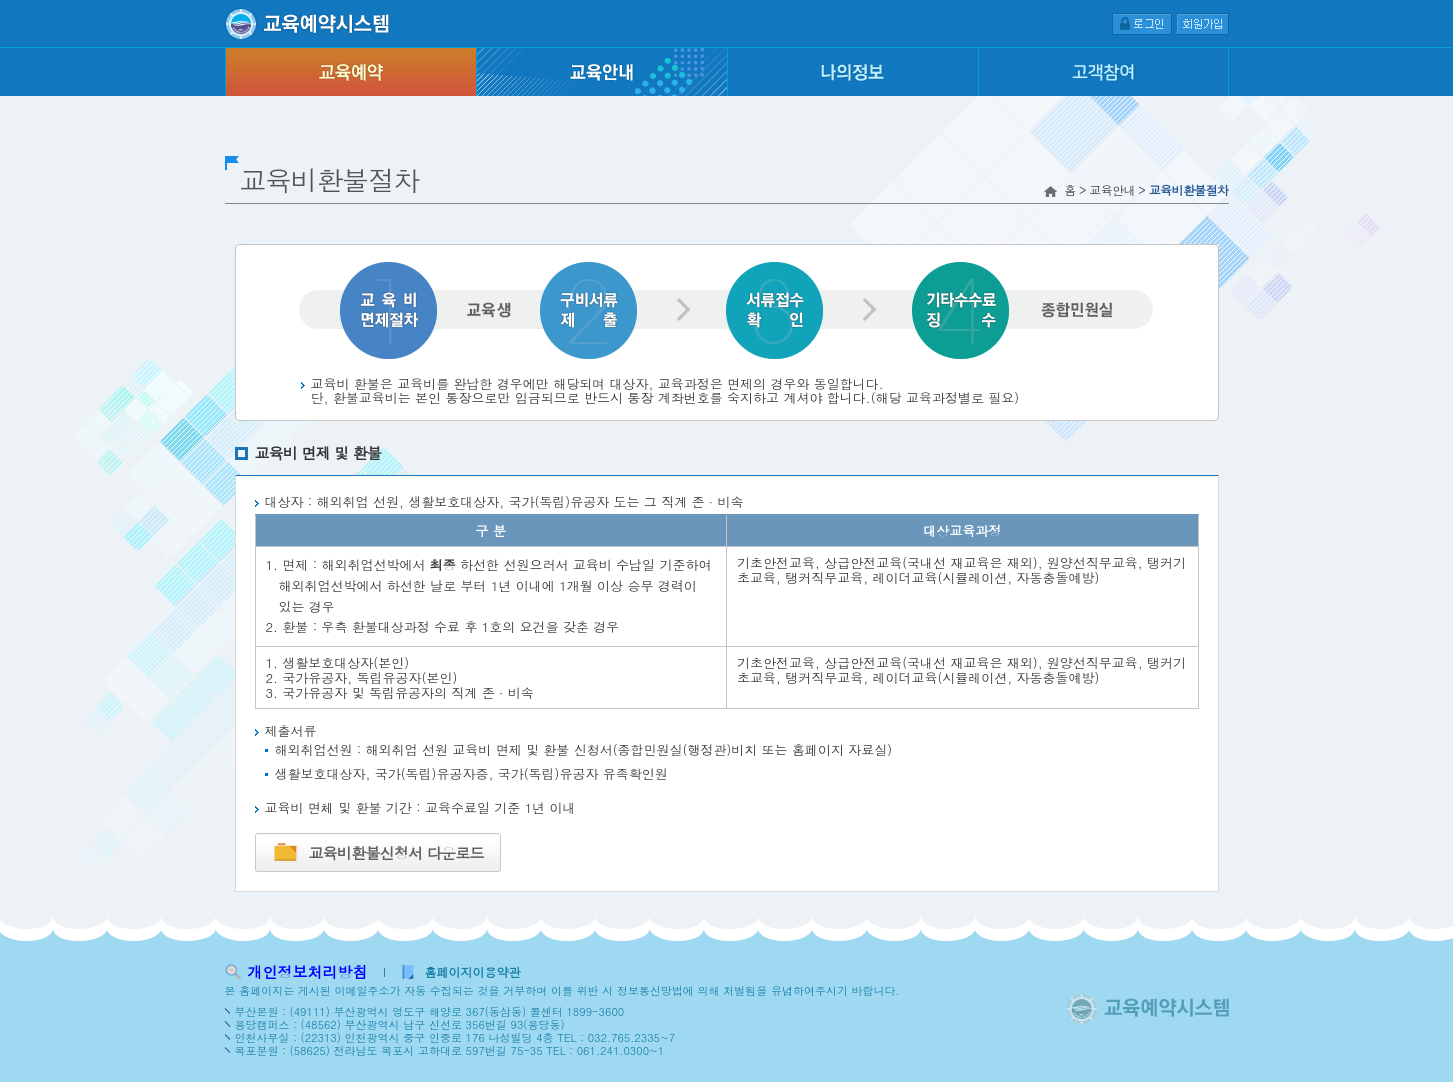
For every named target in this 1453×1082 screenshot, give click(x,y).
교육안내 (601, 72)
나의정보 (852, 72)
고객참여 (1103, 72)
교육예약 (350, 72)
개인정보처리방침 (308, 972)
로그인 (1142, 23)
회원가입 (1203, 23)
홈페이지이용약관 (473, 971)
